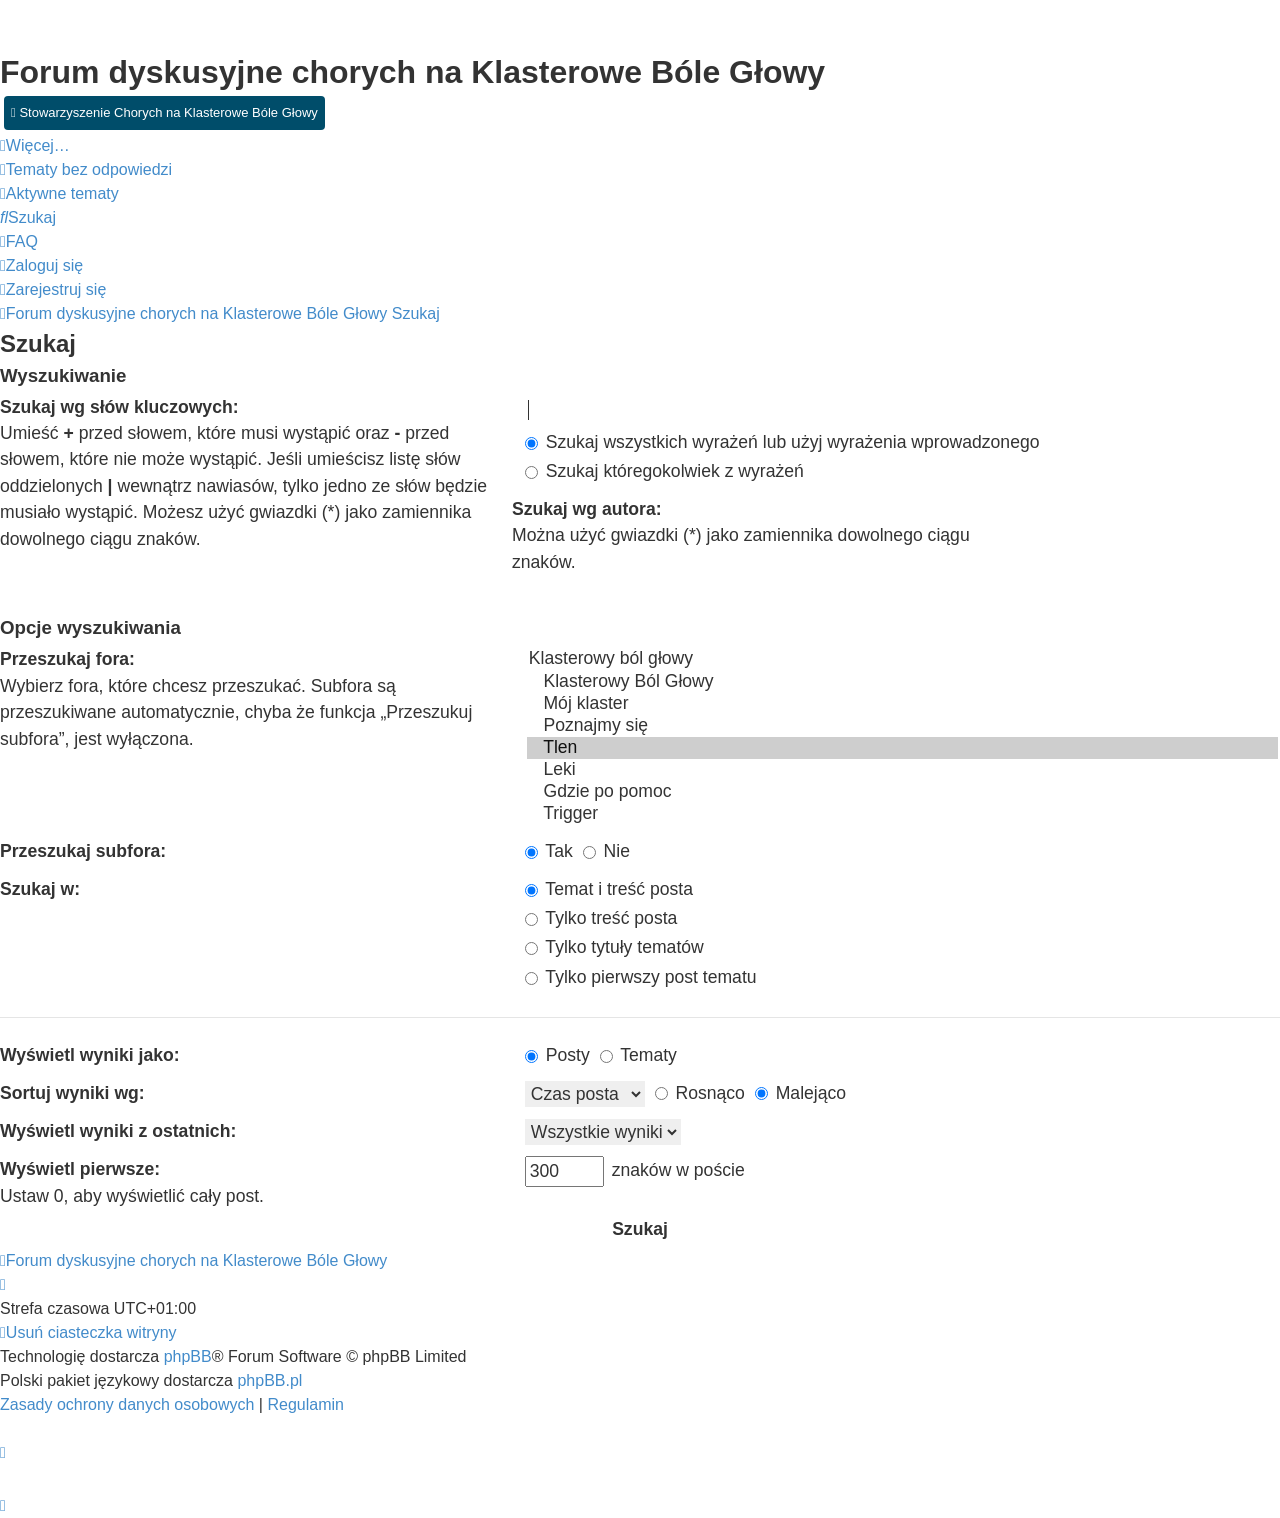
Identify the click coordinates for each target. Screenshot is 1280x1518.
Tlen (902, 748)
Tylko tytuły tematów (614, 947)
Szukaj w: (40, 889)
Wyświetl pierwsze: (80, 1169)
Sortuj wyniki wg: (72, 1093)
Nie (606, 851)
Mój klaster (902, 704)
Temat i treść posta (609, 889)
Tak (549, 851)
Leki (902, 770)
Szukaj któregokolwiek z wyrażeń (664, 471)
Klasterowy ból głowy (902, 659)
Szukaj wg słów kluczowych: (119, 407)
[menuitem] (86, 170)
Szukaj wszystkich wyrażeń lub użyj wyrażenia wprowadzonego (782, 442)
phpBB (188, 1356)
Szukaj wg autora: (587, 509)
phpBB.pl (269, 1380)
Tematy (638, 1055)
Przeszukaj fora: (67, 659)
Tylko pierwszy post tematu (641, 977)
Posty (557, 1055)
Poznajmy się (902, 726)
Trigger (902, 814)
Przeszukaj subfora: (83, 851)
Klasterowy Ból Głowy (902, 682)
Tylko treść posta (601, 918)
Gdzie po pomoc (902, 792)
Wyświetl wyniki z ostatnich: (118, 1131)
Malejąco (800, 1093)
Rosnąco (700, 1093)
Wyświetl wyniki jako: (90, 1055)
